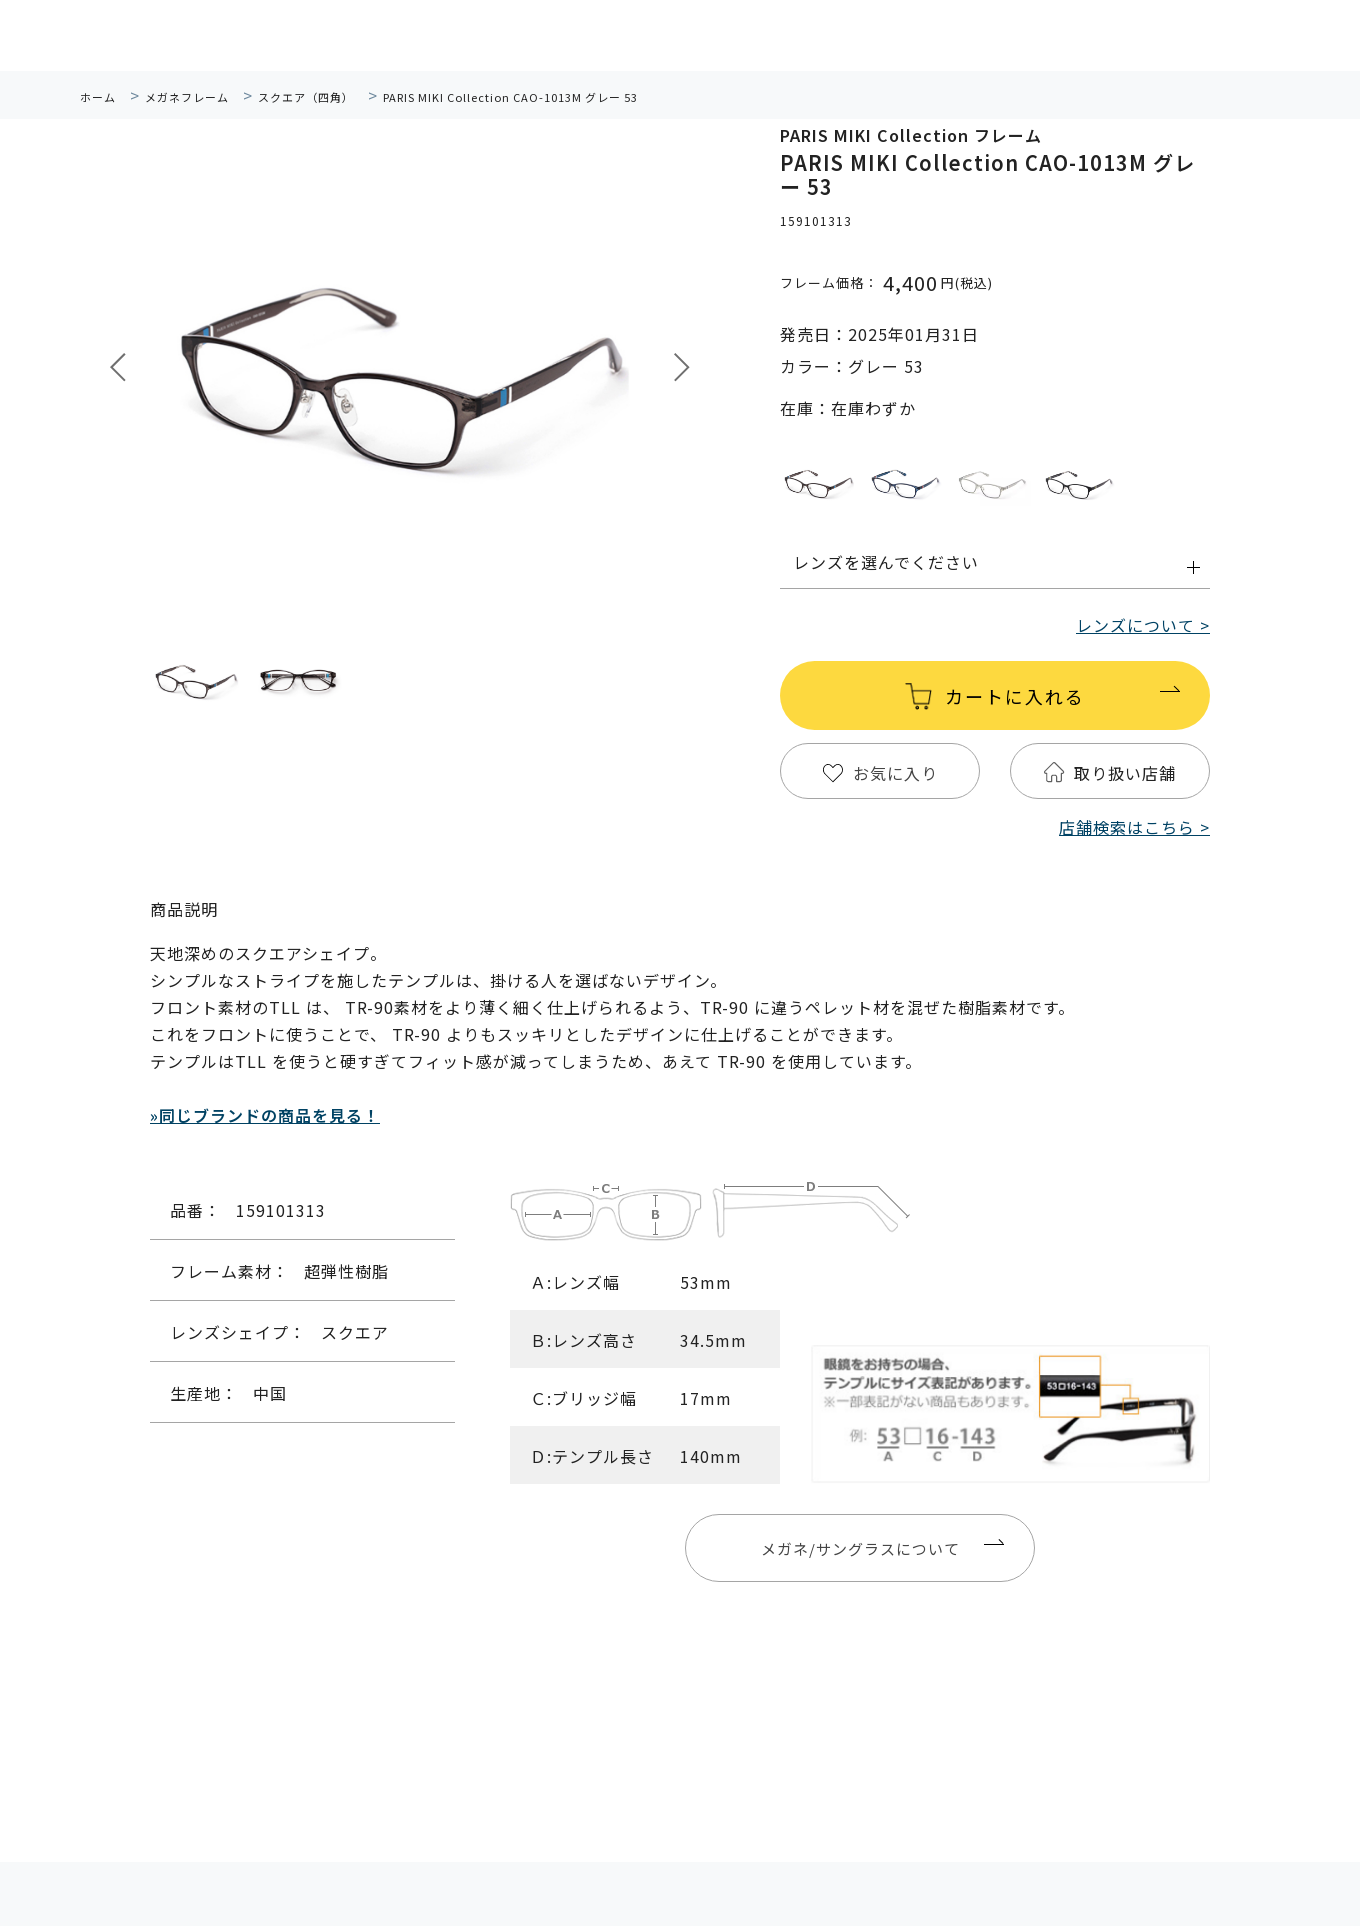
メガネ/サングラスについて (860, 1548)
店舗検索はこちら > (1134, 827)
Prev (118, 367)
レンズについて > (1143, 625)
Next (682, 367)
